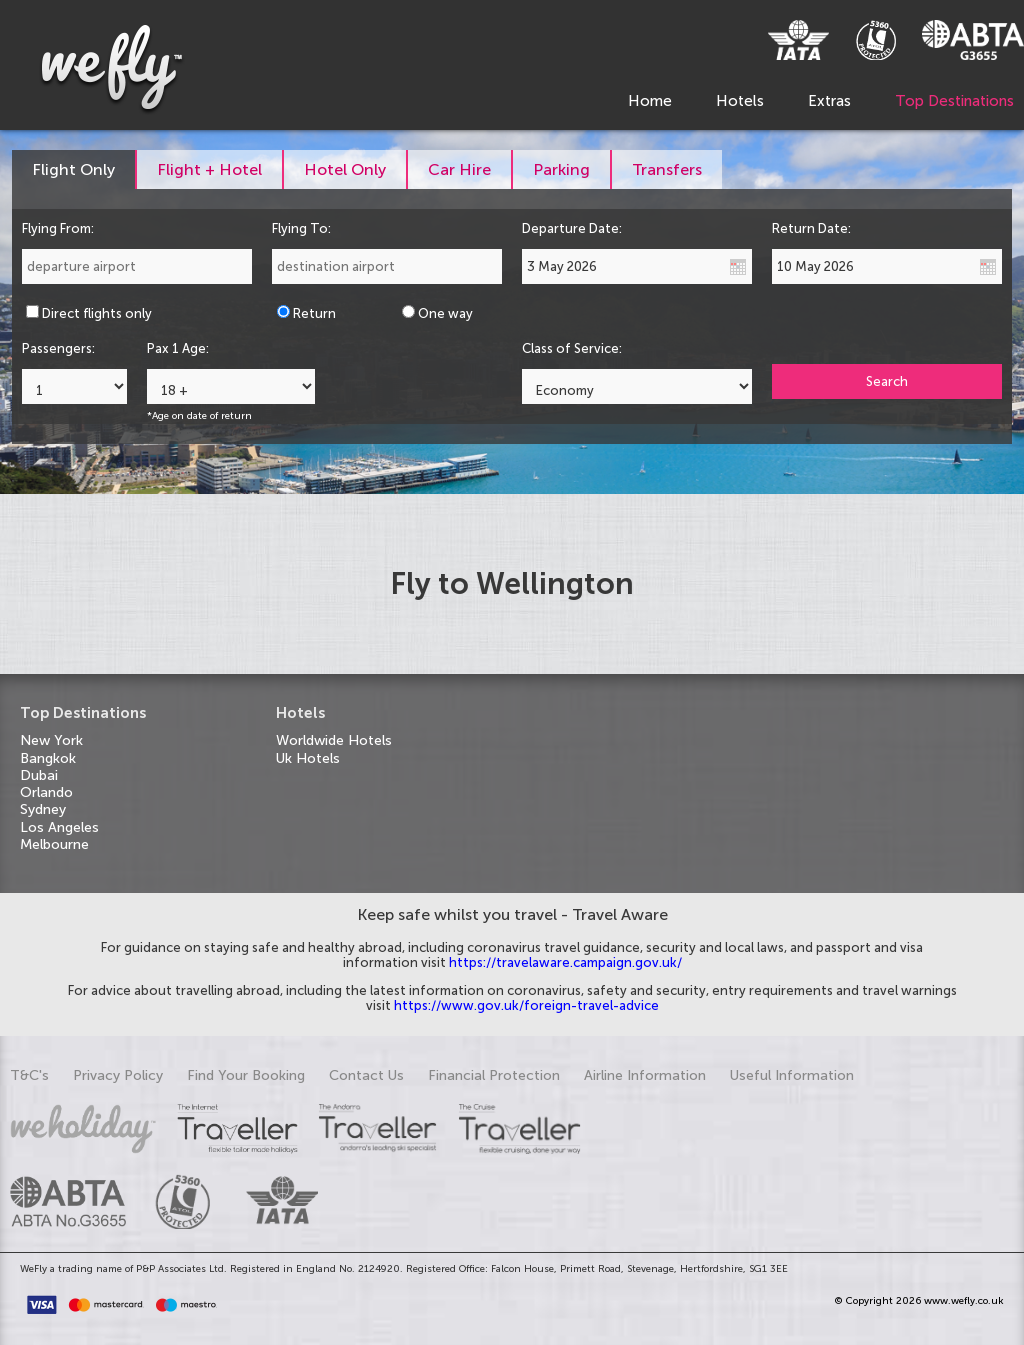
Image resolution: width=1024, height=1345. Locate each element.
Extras (829, 101)
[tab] (74, 169)
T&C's (29, 1075)
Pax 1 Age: (178, 348)
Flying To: (301, 228)
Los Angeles (59, 827)
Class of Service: (572, 348)
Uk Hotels (308, 758)
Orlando (46, 792)
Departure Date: (572, 228)
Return (314, 313)
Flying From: (58, 228)
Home (650, 101)
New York (51, 740)
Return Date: (811, 228)
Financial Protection (494, 1075)
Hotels (740, 101)
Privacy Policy (118, 1075)
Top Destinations (954, 101)
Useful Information (792, 1075)
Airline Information (645, 1075)
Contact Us (366, 1075)
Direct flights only (97, 313)
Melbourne (54, 844)
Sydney (43, 809)
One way (445, 313)
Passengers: (58, 348)
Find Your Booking (246, 1075)
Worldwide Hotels (334, 740)
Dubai (39, 775)
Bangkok (48, 758)
